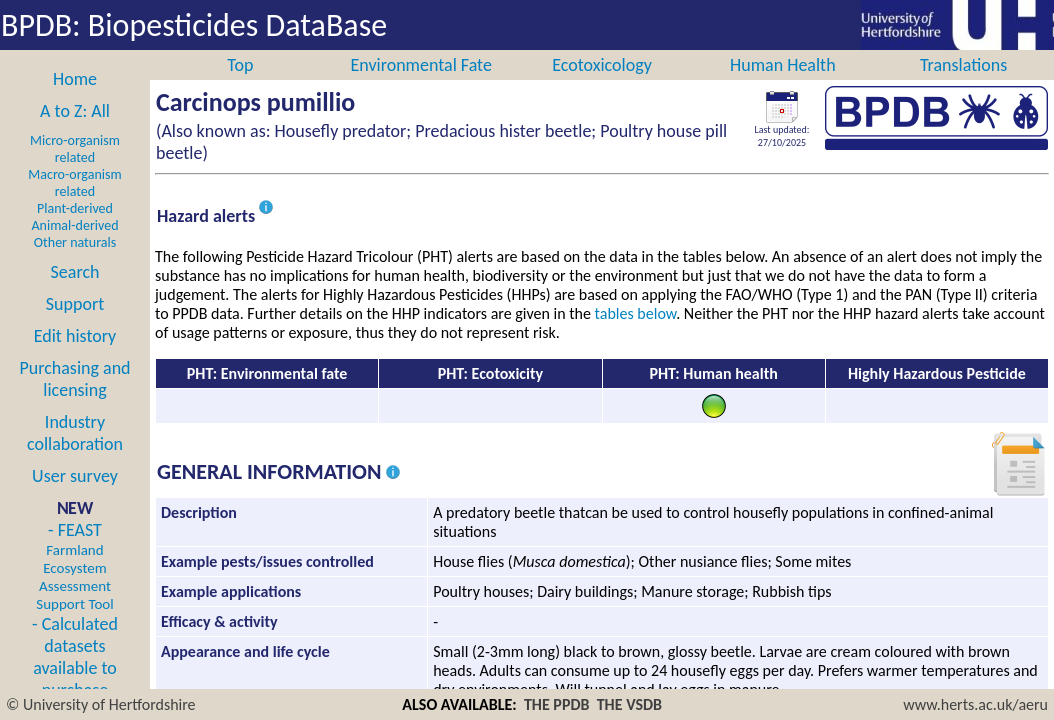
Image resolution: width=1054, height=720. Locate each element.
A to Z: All (75, 133)
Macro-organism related (74, 205)
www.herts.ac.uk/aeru (975, 704)
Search (75, 294)
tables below (636, 335)
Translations (963, 87)
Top (240, 87)
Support (75, 326)
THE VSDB (629, 704)
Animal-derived (75, 247)
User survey (75, 498)
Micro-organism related (75, 171)
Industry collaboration (75, 455)
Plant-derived (75, 230)
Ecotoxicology (602, 87)
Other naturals (75, 264)
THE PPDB (557, 704)
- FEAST (74, 588)
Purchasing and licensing (74, 401)
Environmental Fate (420, 87)
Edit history (75, 358)
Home (75, 101)
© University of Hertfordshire (101, 704)
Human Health (783, 87)
